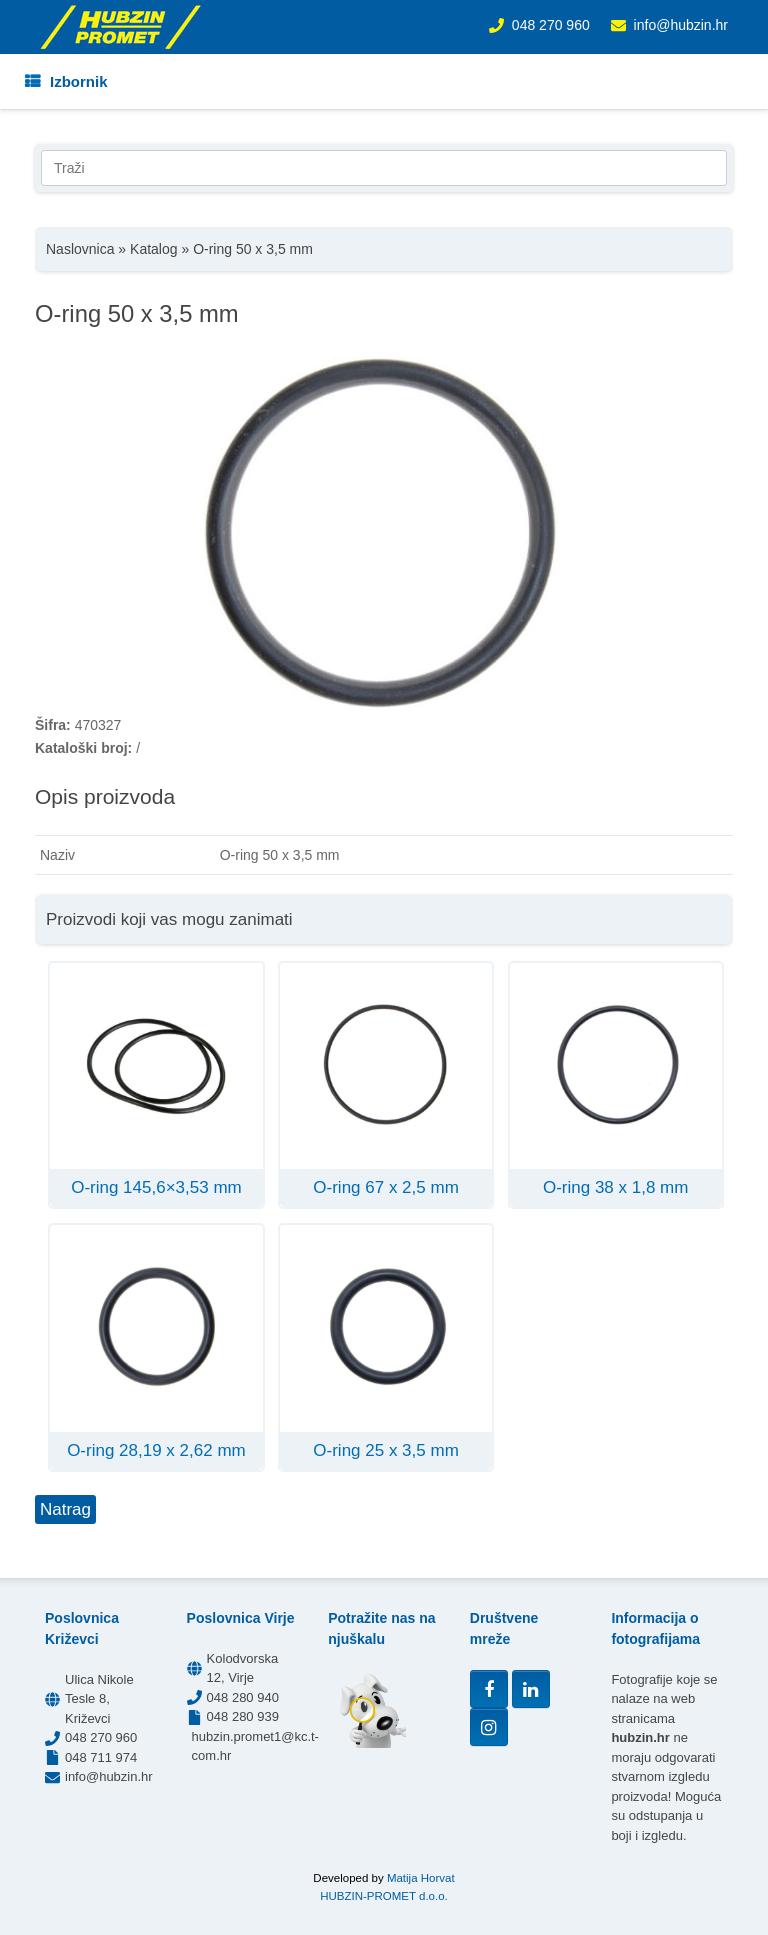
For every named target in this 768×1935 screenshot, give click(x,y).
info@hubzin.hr (681, 25)
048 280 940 (243, 1697)
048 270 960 (551, 25)
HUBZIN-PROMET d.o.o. (384, 1896)
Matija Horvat (421, 1878)
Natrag (65, 1509)
